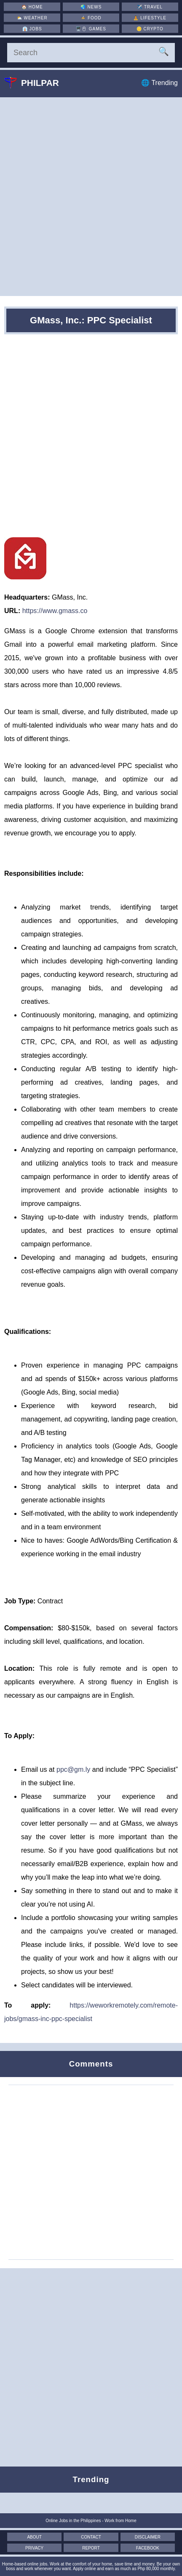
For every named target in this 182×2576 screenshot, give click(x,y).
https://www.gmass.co (55, 610)
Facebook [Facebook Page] (147, 2548)
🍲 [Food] (91, 18)
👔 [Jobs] (32, 29)
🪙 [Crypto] (149, 29)
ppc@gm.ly (73, 1769)
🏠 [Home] (32, 7)
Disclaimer (148, 2537)
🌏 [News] (91, 7)
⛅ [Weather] (32, 18)
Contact (91, 2537)
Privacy (34, 2548)
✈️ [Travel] (150, 7)
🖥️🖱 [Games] (91, 29)
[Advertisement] (91, 197)
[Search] (91, 52)
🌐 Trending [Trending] (159, 82)
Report (91, 2548)
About (34, 2537)
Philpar (38, 82)
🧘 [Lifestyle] (149, 18)
